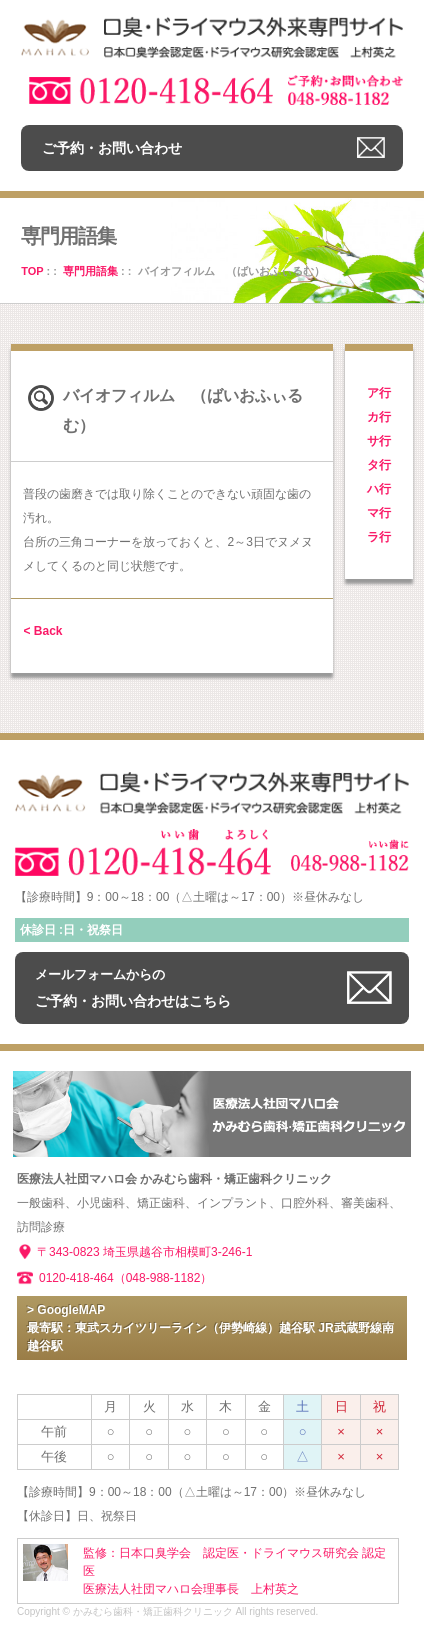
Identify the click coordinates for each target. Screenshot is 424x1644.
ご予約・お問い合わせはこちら (133, 988)
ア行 (379, 393)
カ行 (379, 417)
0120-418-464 (76, 1278)
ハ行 (379, 489)
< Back (42, 631)
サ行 (379, 441)
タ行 (379, 465)
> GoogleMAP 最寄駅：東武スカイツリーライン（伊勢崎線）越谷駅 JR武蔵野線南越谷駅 (210, 1328)
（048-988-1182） (163, 1278)
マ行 (379, 513)
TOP (32, 271)
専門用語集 (90, 271)
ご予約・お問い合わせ (112, 148)
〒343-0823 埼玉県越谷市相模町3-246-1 (144, 1252)
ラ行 (379, 537)
